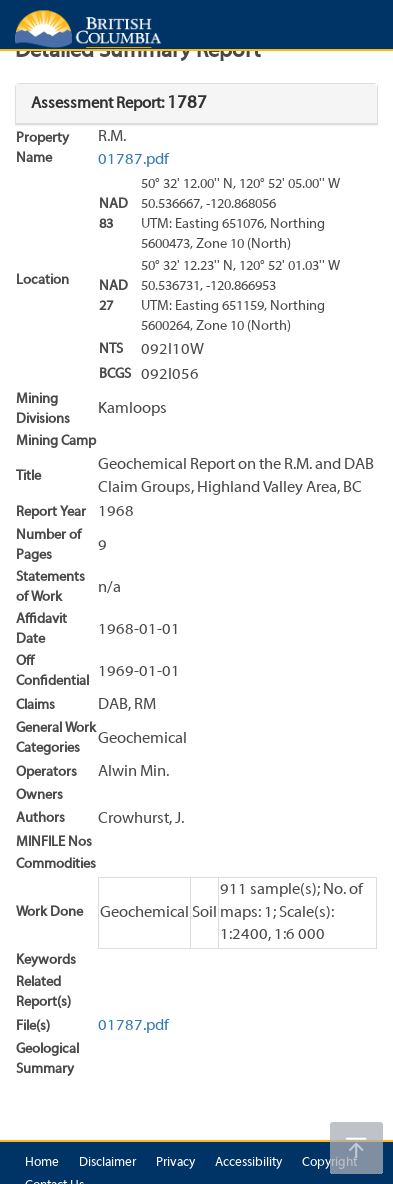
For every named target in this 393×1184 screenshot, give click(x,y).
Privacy (175, 1163)
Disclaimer (107, 1163)
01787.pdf (133, 160)
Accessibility (248, 1163)
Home (42, 1163)
